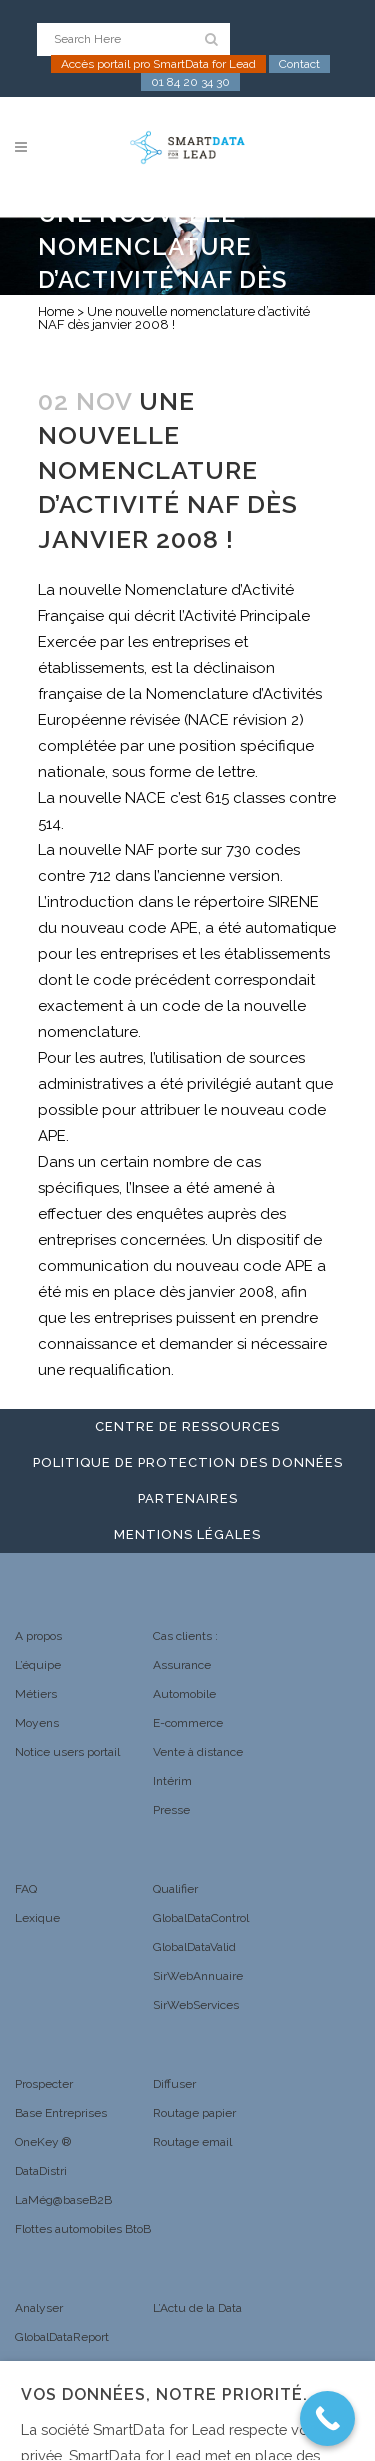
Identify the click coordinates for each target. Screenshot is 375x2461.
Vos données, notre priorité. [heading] (164, 2394)
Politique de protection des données (188, 1462)
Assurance (182, 1665)
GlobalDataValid (194, 1947)
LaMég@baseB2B (63, 2200)
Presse (171, 1810)
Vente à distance (198, 1752)
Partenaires (188, 1498)
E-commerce (188, 1723)
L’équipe (38, 1665)
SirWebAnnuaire (198, 1976)
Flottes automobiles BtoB (83, 2229)
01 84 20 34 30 (190, 82)
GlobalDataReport (62, 2337)
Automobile (184, 1694)
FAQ (26, 1889)
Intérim (172, 1781)
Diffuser (174, 2084)
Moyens (37, 1723)
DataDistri (41, 2171)
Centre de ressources (187, 1426)
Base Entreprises (61, 2113)
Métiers (36, 1694)
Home (56, 311)
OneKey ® (43, 2142)
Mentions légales (187, 1534)
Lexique (37, 1918)
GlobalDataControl (201, 1918)
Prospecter (44, 2084)
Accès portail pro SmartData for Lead (158, 64)
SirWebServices (196, 2005)
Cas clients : (185, 1636)
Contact (299, 64)
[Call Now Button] (327, 2418)
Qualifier (175, 1889)
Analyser (39, 2308)
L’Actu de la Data (197, 2308)
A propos (38, 1636)
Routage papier (194, 2113)
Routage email (192, 2142)
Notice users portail (67, 1752)
